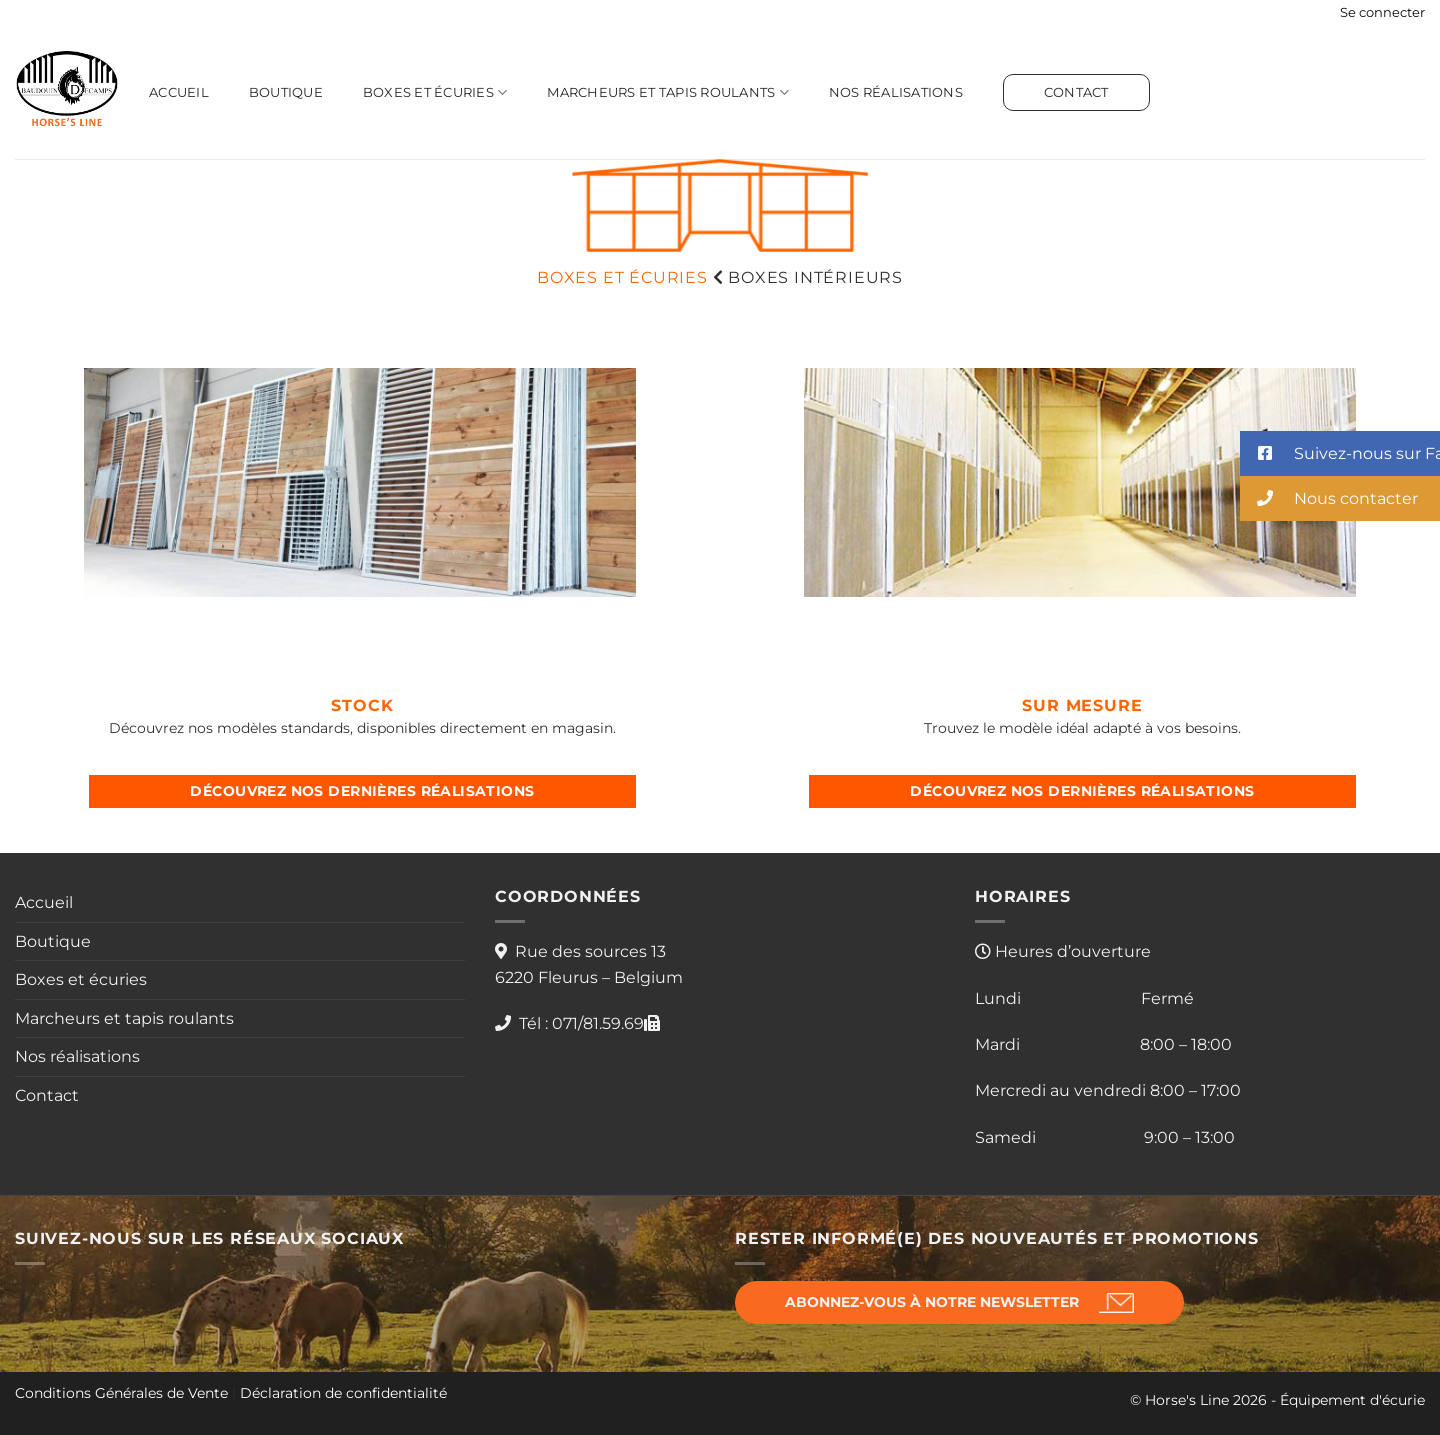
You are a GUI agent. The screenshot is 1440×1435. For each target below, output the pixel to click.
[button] (1382, 13)
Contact (1076, 92)
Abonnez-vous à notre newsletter (932, 1302)
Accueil (179, 92)
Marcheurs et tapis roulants (667, 92)
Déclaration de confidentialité (343, 1393)
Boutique (286, 92)
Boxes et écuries (435, 92)
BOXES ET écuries (622, 277)
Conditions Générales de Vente (121, 1393)
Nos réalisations (896, 92)
